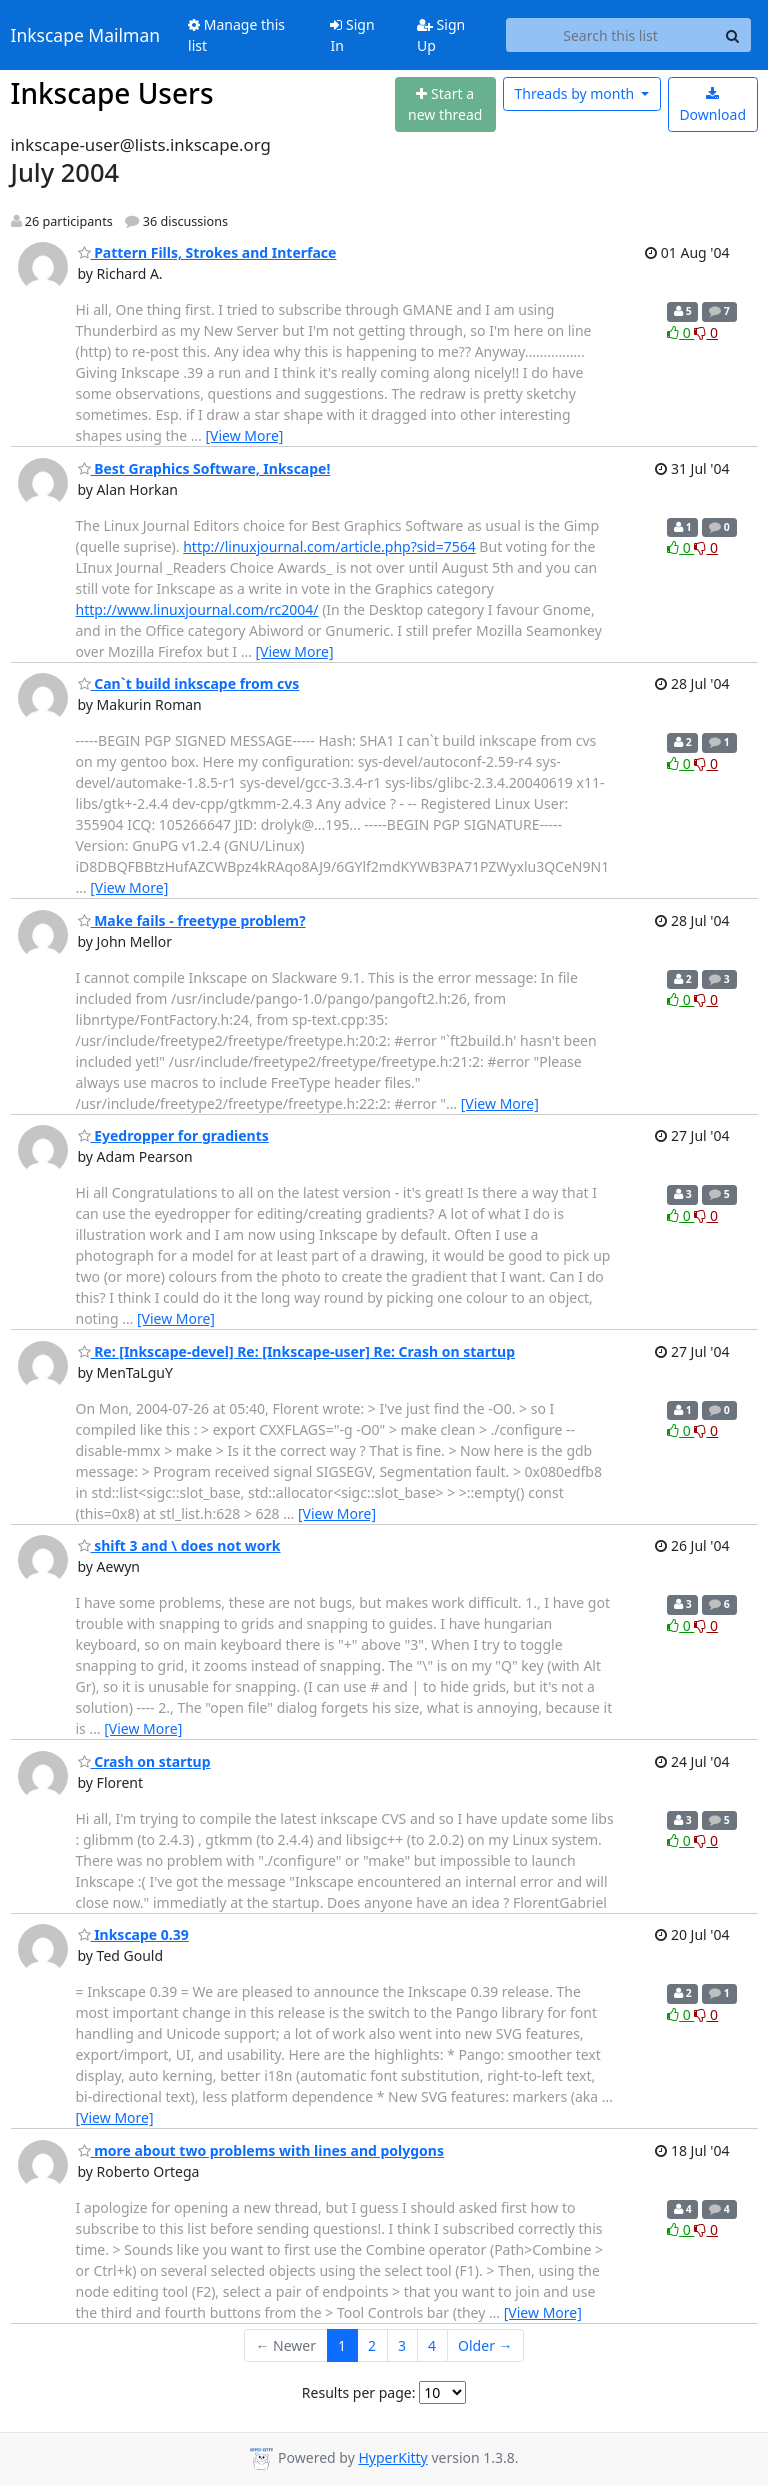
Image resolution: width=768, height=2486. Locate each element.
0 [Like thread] (680, 332)
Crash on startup (144, 1761)
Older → (485, 2345)
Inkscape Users (112, 93)
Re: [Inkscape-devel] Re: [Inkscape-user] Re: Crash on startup (296, 1351)
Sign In (352, 35)
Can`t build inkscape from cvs (189, 683)
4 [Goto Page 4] (432, 2345)
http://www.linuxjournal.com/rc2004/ (197, 609)
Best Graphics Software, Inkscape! (204, 468)
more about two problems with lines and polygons (261, 2150)
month (575, 93)
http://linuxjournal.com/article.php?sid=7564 (329, 546)
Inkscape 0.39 (133, 1934)
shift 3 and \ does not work (179, 1545)
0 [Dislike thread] (706, 332)
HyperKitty (392, 2457)
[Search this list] (611, 35)
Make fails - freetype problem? (192, 920)
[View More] (244, 435)
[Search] (733, 35)
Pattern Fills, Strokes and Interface (207, 252)
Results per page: (359, 2392)
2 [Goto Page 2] (372, 2345)
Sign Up (441, 35)
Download (712, 105)
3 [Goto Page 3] (402, 2345)
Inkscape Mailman (86, 35)
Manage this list (236, 35)
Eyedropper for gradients (173, 1135)
